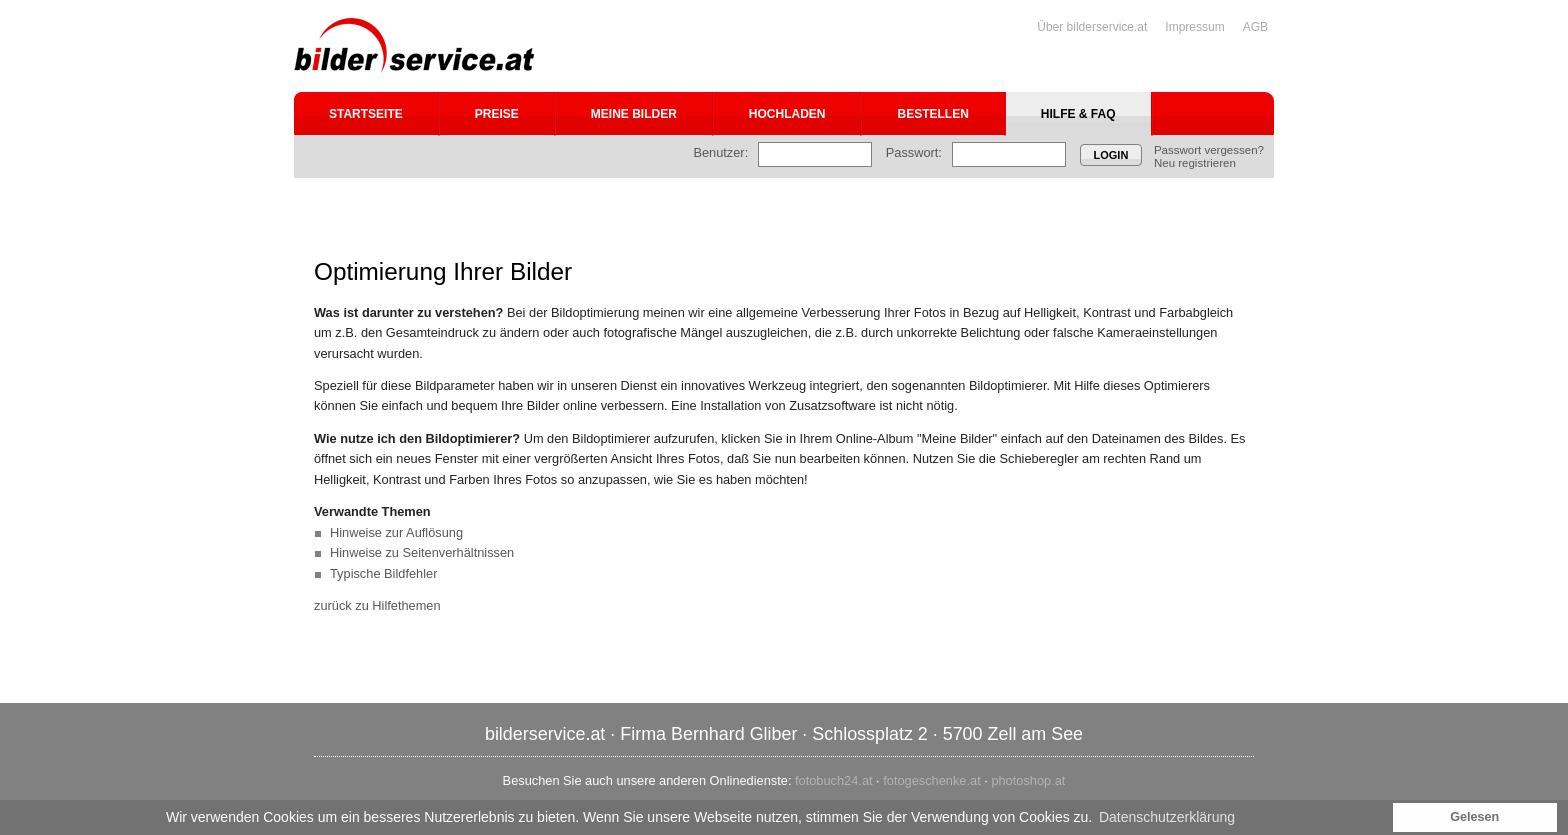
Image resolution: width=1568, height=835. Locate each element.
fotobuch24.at (834, 780)
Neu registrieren (1195, 163)
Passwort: (914, 152)
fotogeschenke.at (931, 780)
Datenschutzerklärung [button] (1167, 817)
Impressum (1194, 27)
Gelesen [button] (1474, 817)
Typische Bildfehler (383, 573)
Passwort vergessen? (1209, 150)
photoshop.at (1028, 780)
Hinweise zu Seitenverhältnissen (422, 552)
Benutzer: (720, 152)
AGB (1255, 27)
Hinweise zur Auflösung (396, 532)
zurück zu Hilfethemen (377, 605)
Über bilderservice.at (1092, 27)
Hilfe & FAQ (1078, 114)
